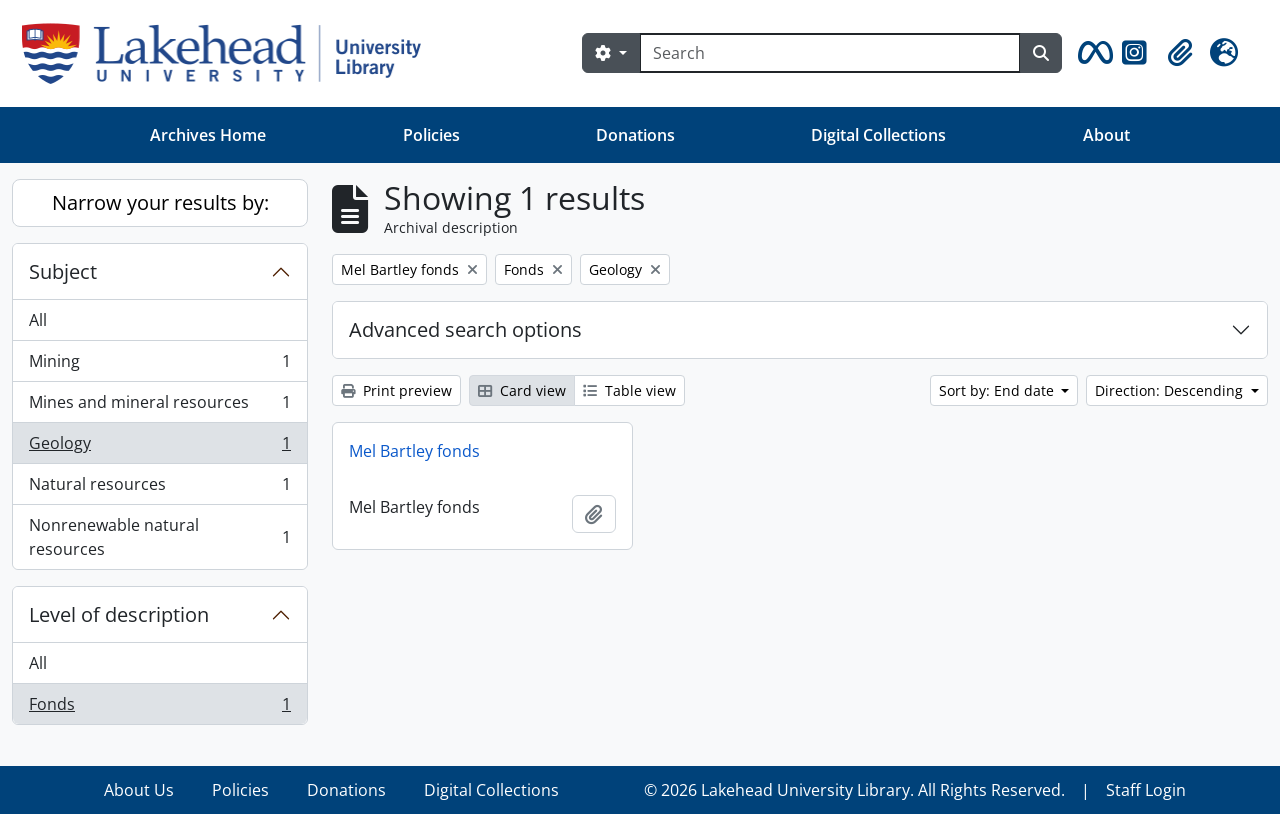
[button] (1092, 53)
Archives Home (208, 135)
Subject (63, 271)
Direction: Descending (1171, 390)
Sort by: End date (998, 390)
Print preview (396, 390)
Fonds (159, 708)
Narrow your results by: (160, 202)
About (1106, 135)
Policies (431, 135)
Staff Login (1146, 790)
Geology (159, 447)
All (38, 320)
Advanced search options (465, 329)
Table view (629, 390)
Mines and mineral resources (159, 406)
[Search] (830, 53)
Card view (522, 390)
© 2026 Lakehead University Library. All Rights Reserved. (854, 790)
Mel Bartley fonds (414, 451)
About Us (139, 790)
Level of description (119, 614)
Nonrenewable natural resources (159, 537)
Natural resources (159, 488)
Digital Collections (878, 135)
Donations (635, 135)
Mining (159, 365)
